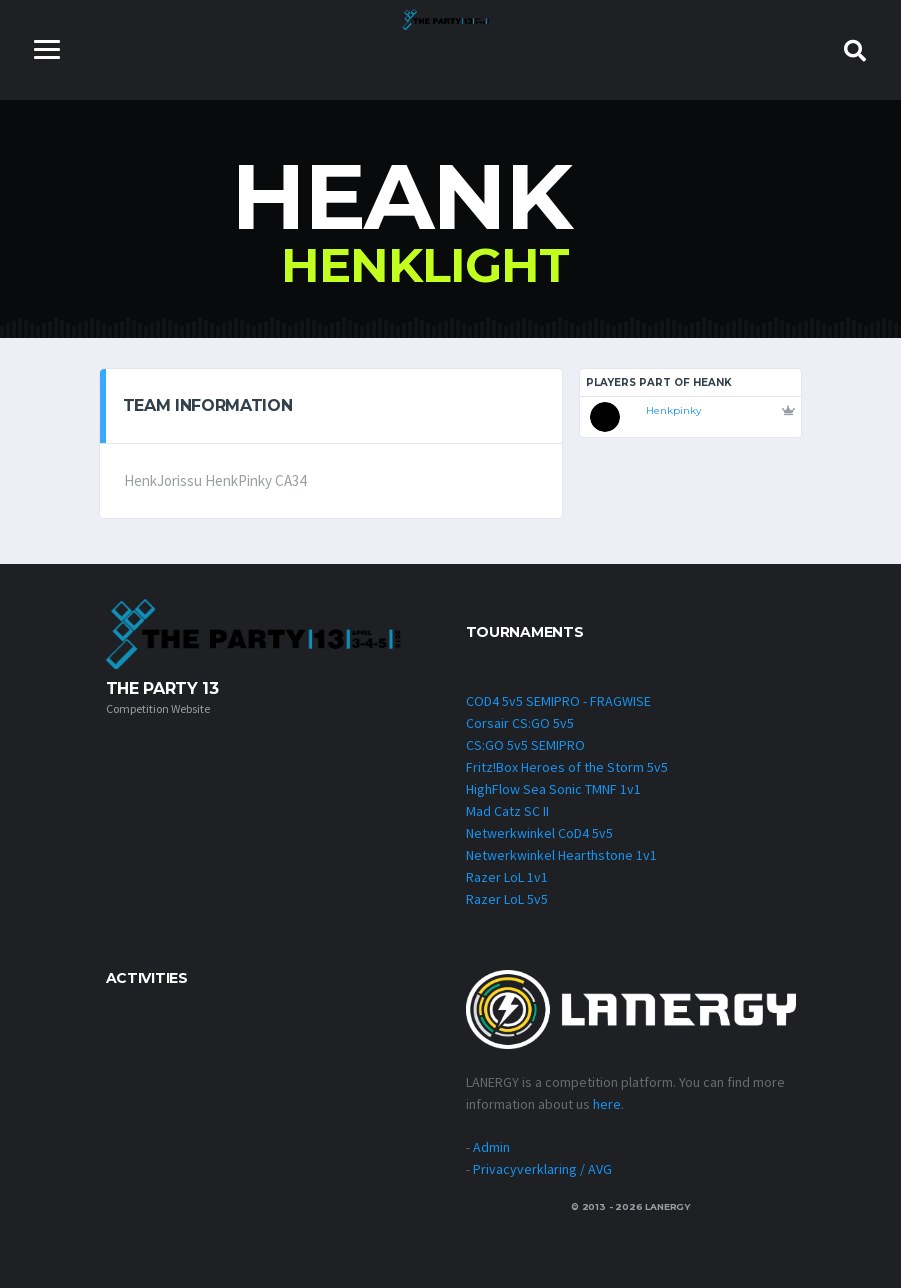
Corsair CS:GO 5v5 (520, 723)
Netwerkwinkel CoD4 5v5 (539, 833)
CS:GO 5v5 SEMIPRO (525, 745)
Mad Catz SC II (507, 811)
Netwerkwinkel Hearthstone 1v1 (561, 855)
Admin (491, 1147)
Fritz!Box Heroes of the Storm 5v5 (567, 767)
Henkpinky (673, 410)
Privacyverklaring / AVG (542, 1169)
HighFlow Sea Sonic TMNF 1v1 (553, 789)
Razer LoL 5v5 (507, 899)
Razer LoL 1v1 (507, 877)
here (607, 1104)
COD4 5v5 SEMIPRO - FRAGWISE (558, 701)
